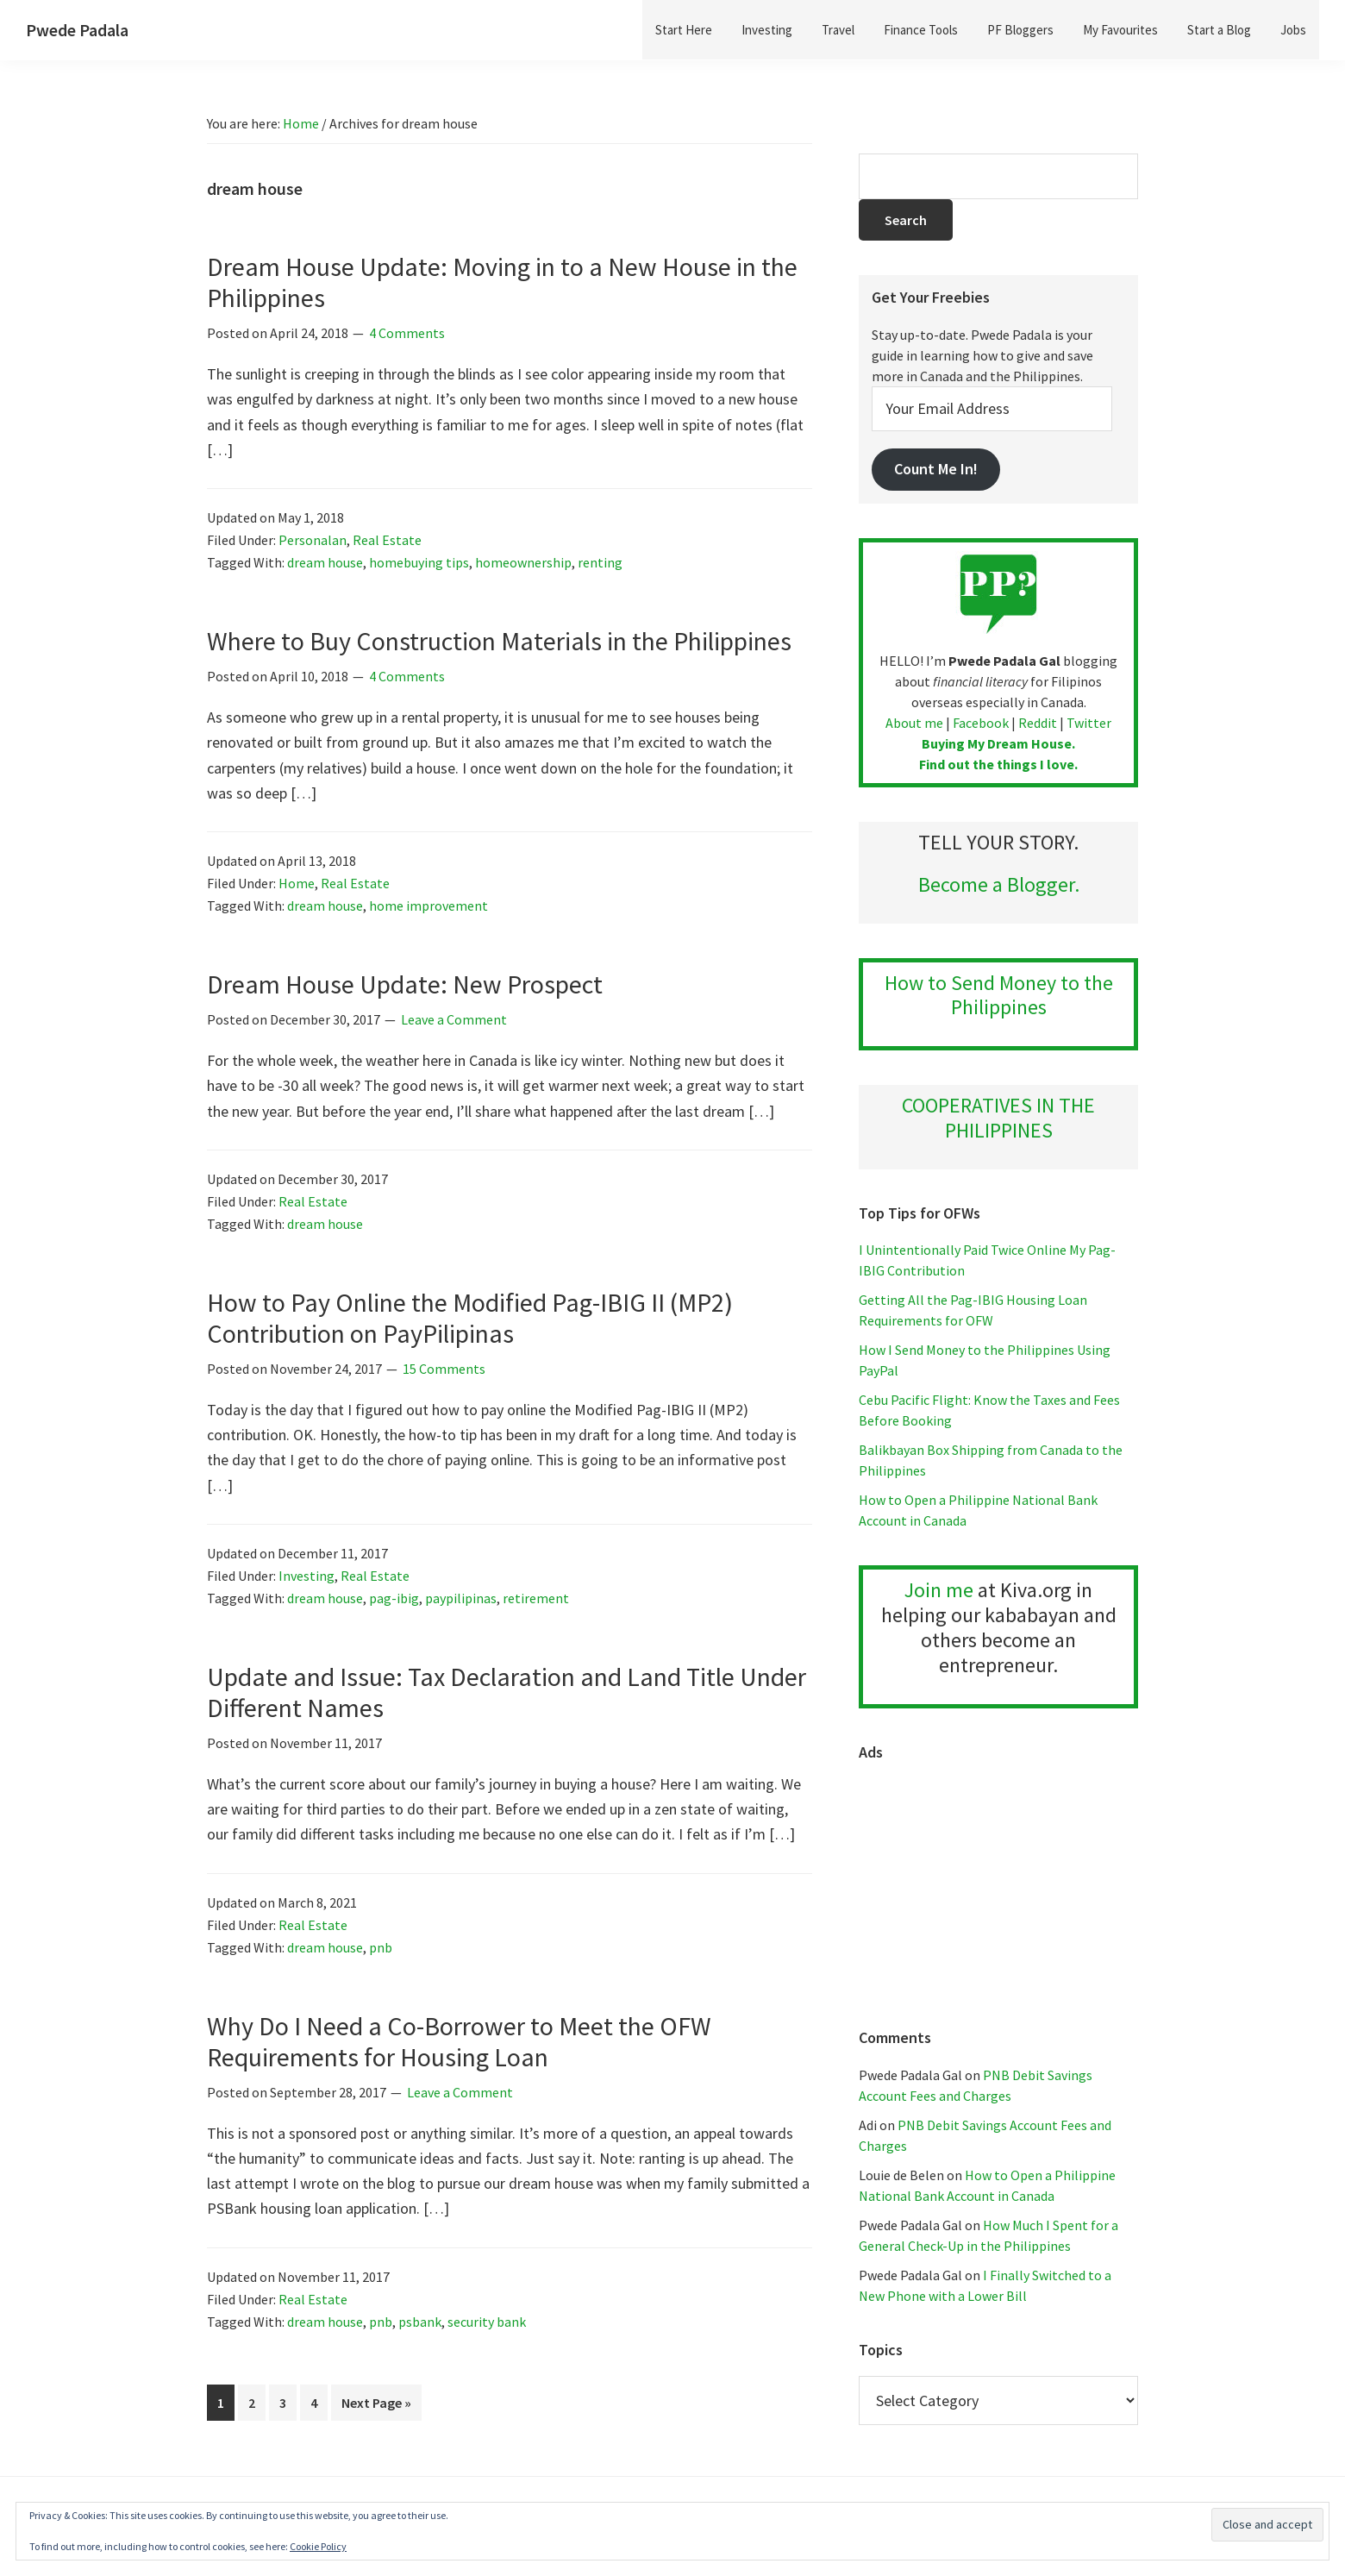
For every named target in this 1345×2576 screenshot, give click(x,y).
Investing (306, 1575)
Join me (938, 1589)
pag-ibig (394, 1598)
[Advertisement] (998, 1886)
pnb (380, 1947)
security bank (486, 2321)
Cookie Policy (318, 2546)
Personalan (312, 539)
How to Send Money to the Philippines (999, 995)
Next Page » (376, 2406)
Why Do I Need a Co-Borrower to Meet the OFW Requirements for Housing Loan (459, 2041)
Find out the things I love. (998, 764)
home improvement (428, 905)
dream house (325, 562)
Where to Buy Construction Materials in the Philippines (499, 640)
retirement (536, 1598)
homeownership (523, 562)
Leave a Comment (454, 1019)
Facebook (981, 722)
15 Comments (444, 1368)
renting (600, 562)
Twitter (1089, 722)
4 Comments (407, 333)
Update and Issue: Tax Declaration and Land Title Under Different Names (506, 1692)
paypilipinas (461, 1598)
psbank (419, 2321)
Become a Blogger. (998, 884)
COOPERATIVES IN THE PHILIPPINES (998, 1118)
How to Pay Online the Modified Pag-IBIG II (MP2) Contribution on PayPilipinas (470, 1318)
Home (296, 883)
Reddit (1037, 722)
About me (914, 722)
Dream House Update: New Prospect (405, 984)
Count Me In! (936, 469)
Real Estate (387, 539)
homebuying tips (419, 562)
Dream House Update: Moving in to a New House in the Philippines (502, 282)
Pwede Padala (77, 30)
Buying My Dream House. (998, 743)
